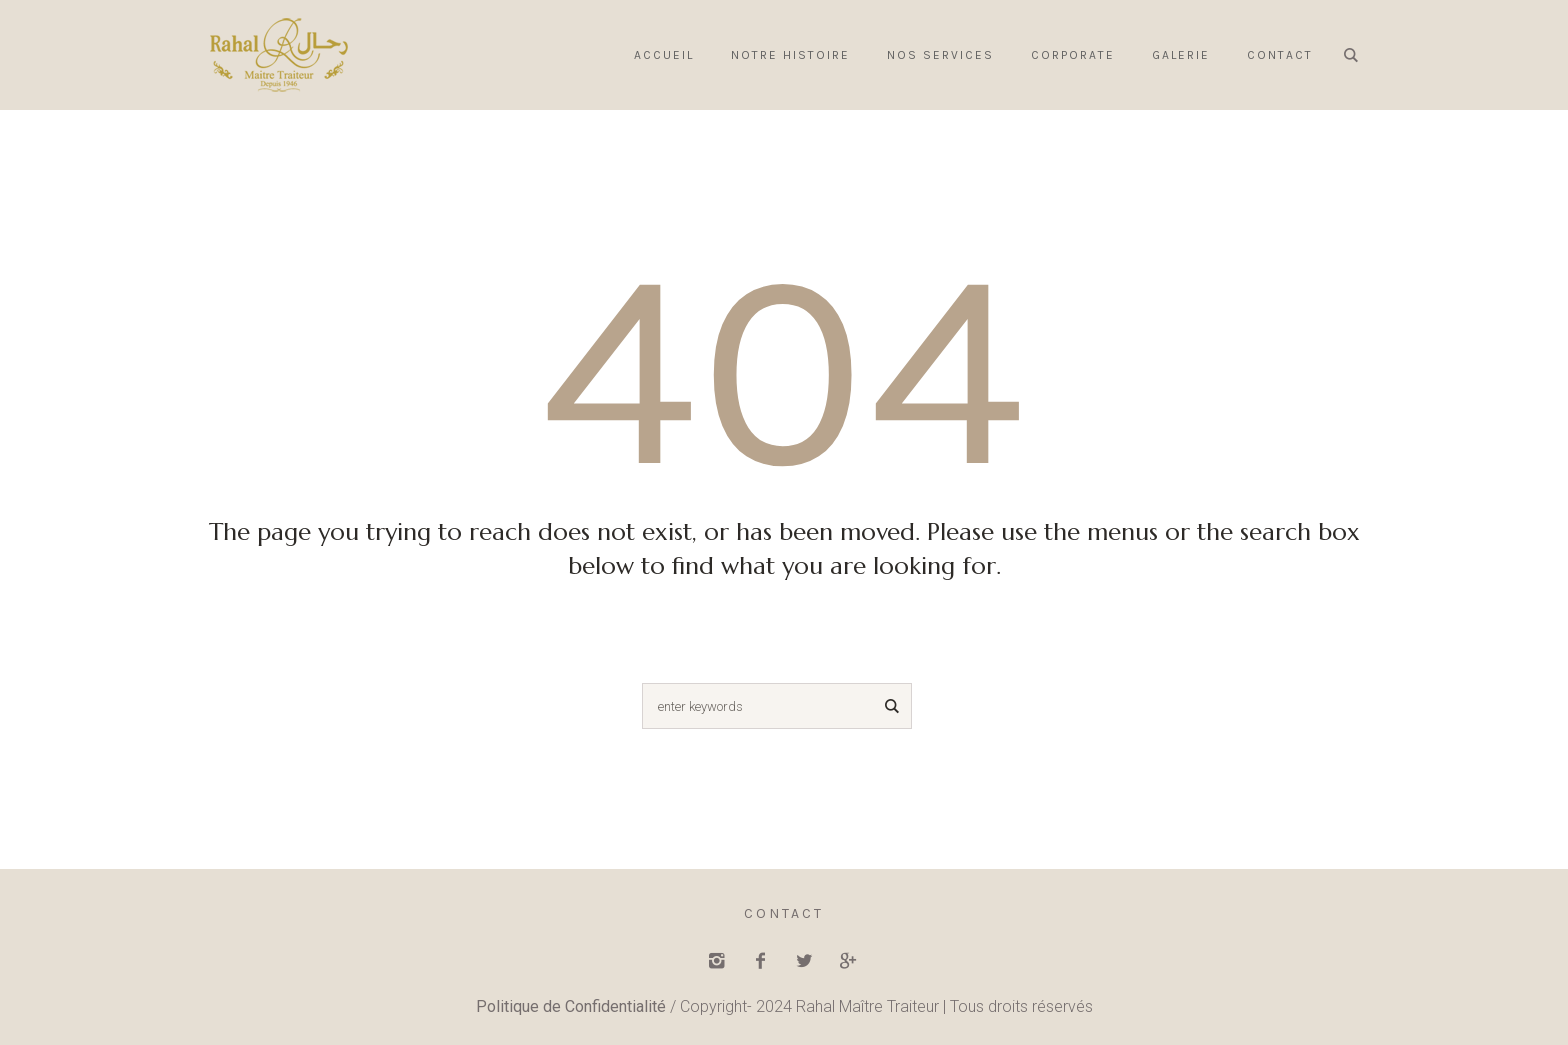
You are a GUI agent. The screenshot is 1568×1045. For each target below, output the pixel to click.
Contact (784, 913)
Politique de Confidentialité (571, 1006)
